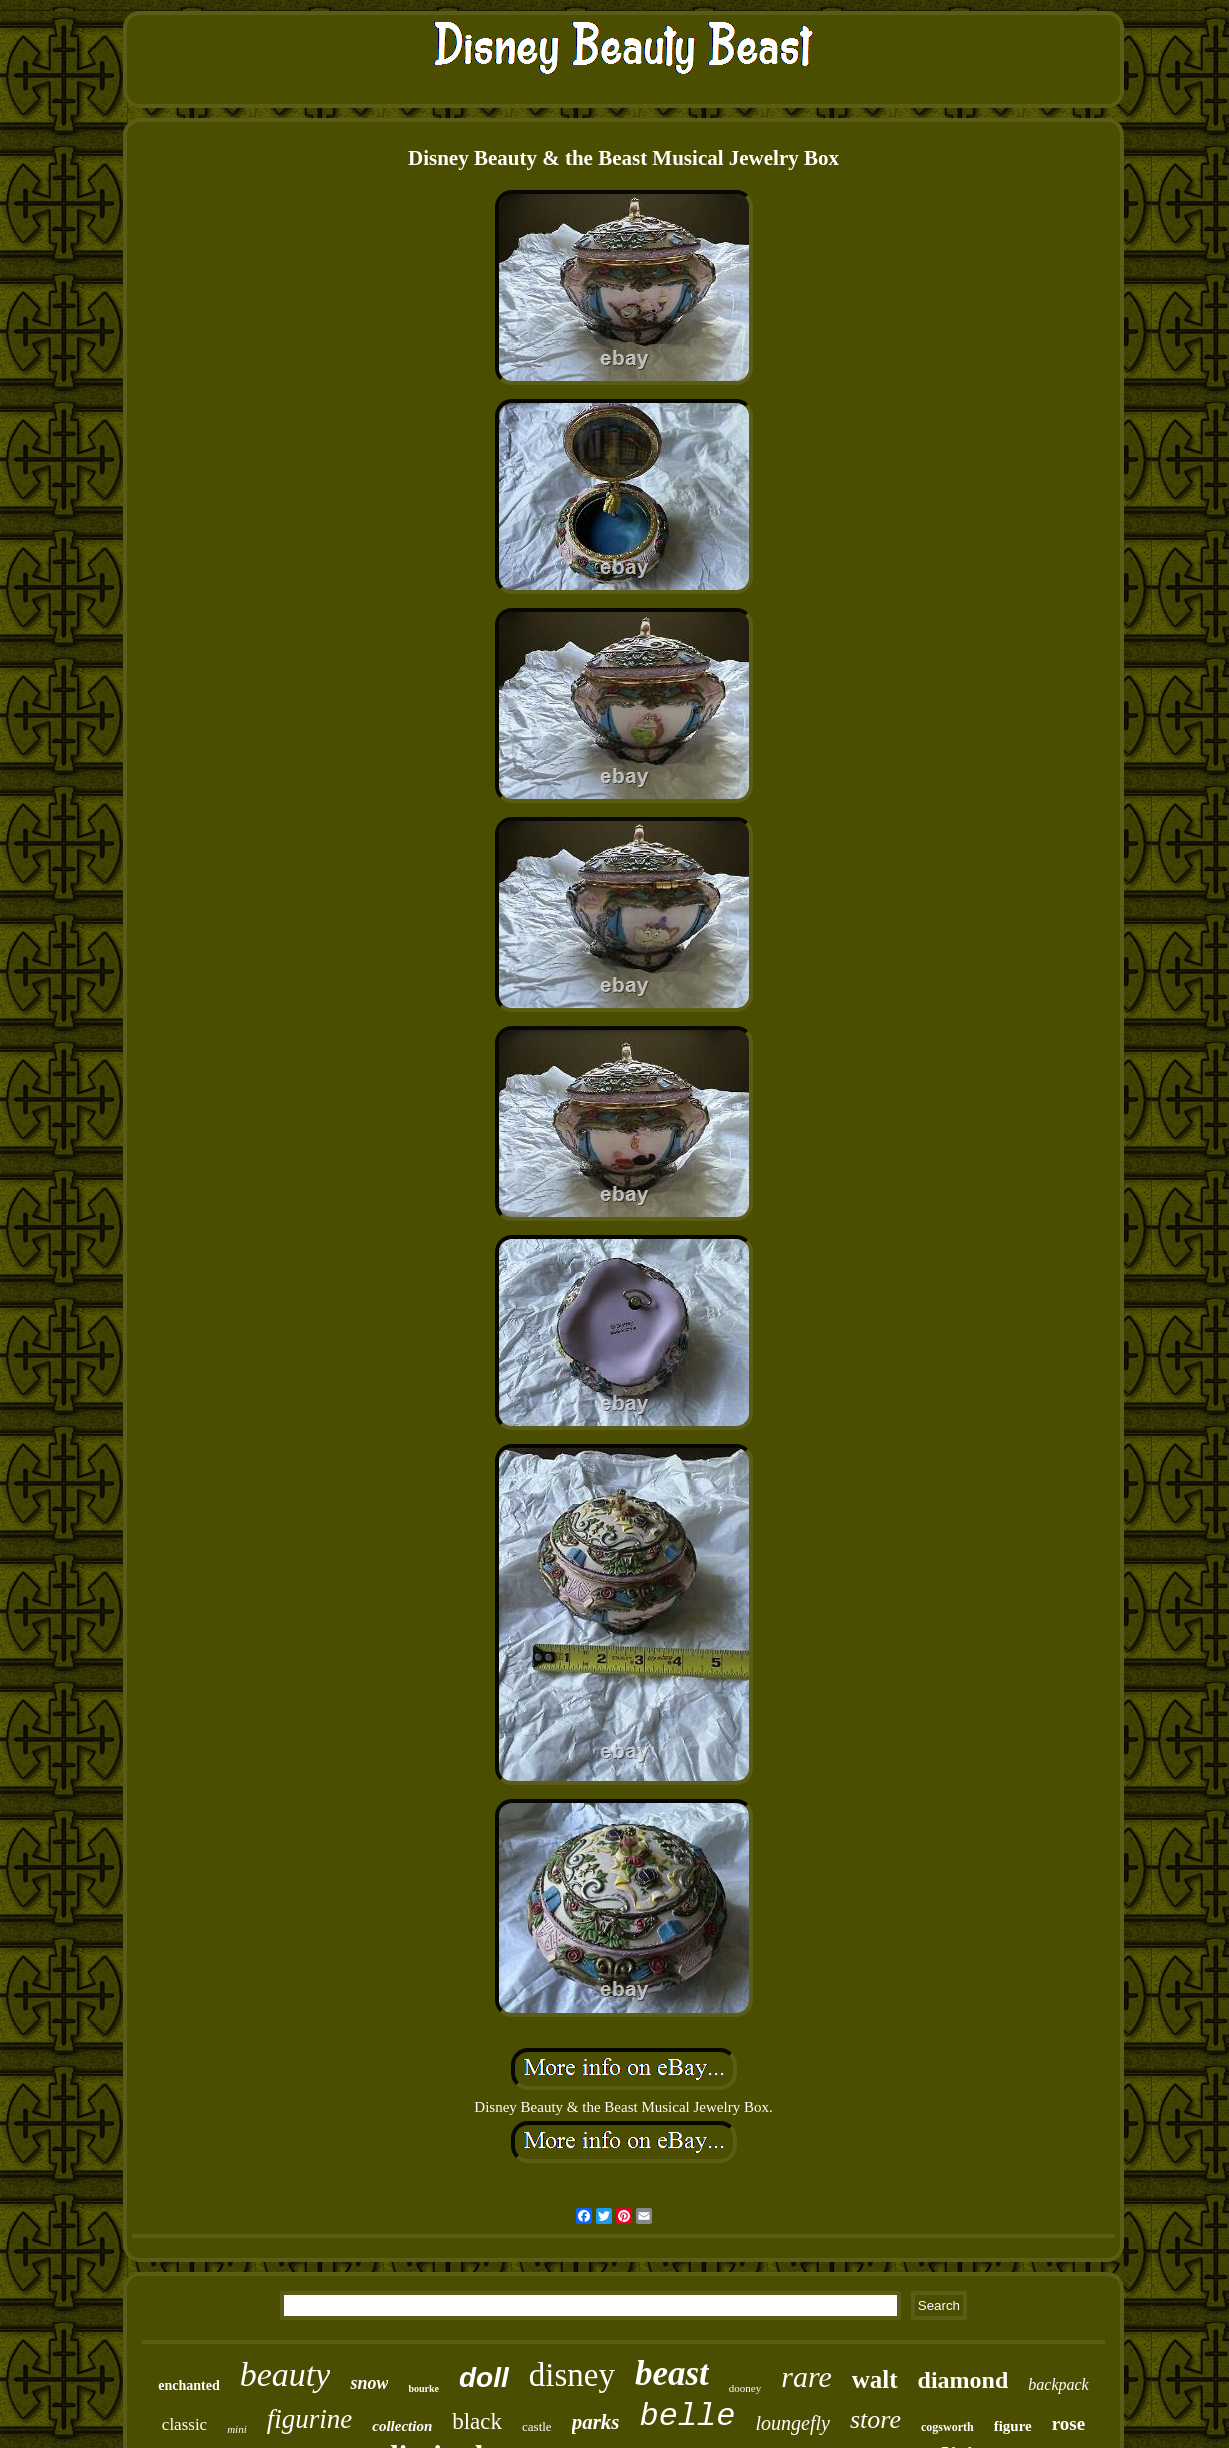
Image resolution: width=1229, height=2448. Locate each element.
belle (688, 2416)
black (477, 2421)
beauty (285, 2374)
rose (1068, 2423)
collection (402, 2426)
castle (537, 2426)
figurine (310, 2419)
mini (237, 2429)
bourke (423, 2388)
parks (596, 2422)
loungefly (793, 2423)
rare (806, 2376)
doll (484, 2377)
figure (1013, 2426)
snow (369, 2383)
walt (875, 2379)
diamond (963, 2380)
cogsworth (947, 2427)
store (875, 2419)
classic (184, 2424)
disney (572, 2375)
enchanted (188, 2385)
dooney (745, 2388)
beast (672, 2373)
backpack (1058, 2384)
